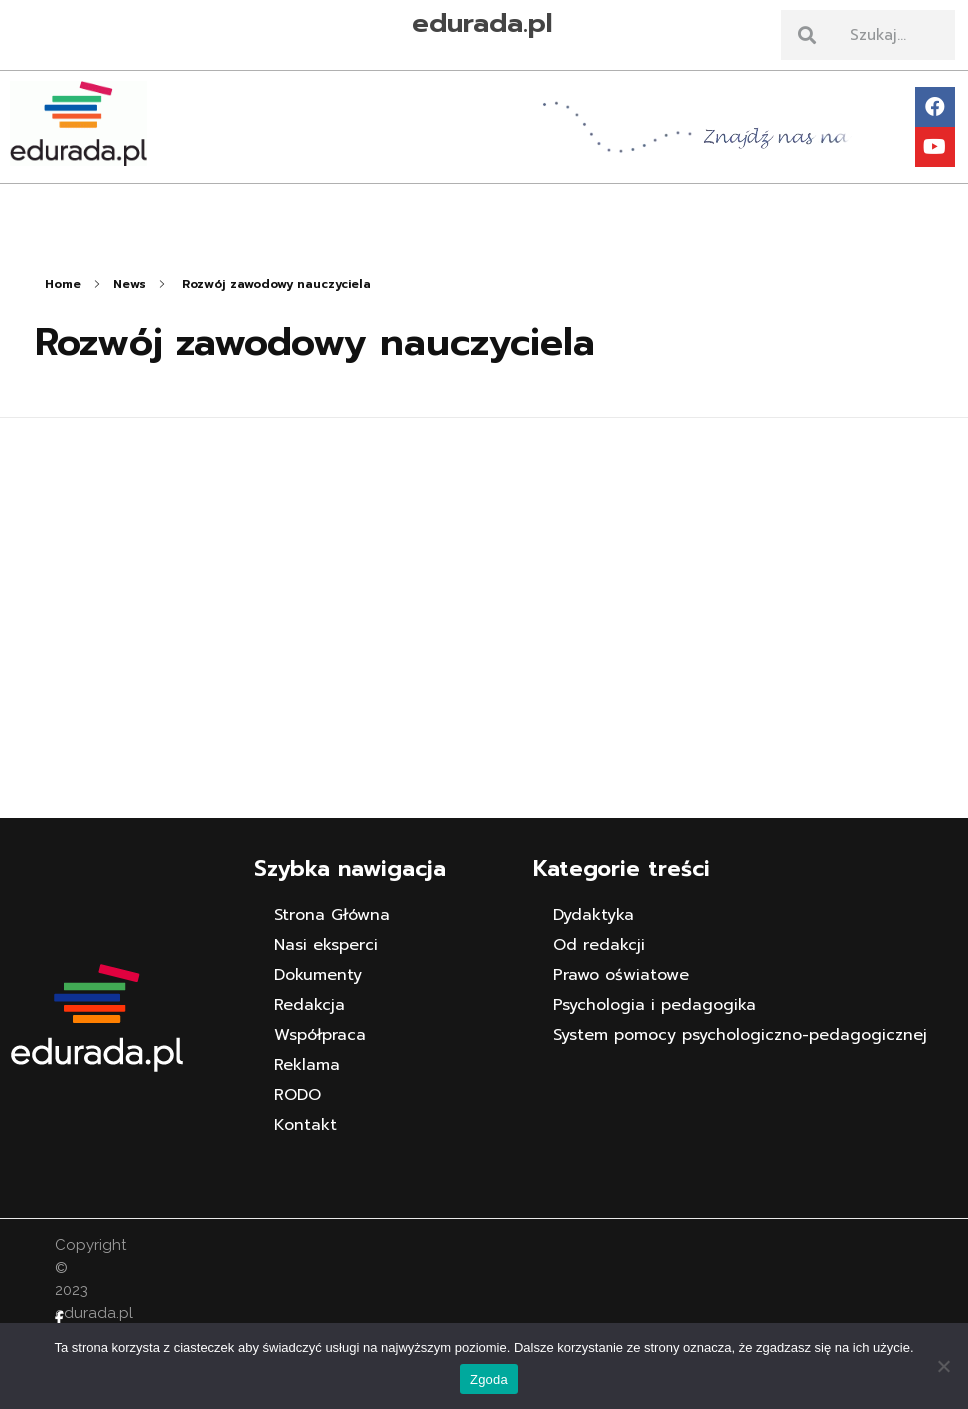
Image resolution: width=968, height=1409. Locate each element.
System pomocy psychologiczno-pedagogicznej (740, 1035)
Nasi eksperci (326, 945)
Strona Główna (332, 915)
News (129, 284)
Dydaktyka (593, 915)
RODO (297, 1095)
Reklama (307, 1065)
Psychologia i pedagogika (654, 1005)
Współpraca (320, 1035)
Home (63, 284)
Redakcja (309, 1005)
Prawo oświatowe (621, 975)
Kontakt (305, 1125)
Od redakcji (599, 945)
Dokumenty (318, 975)
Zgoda (489, 1379)
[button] (484, 199)
